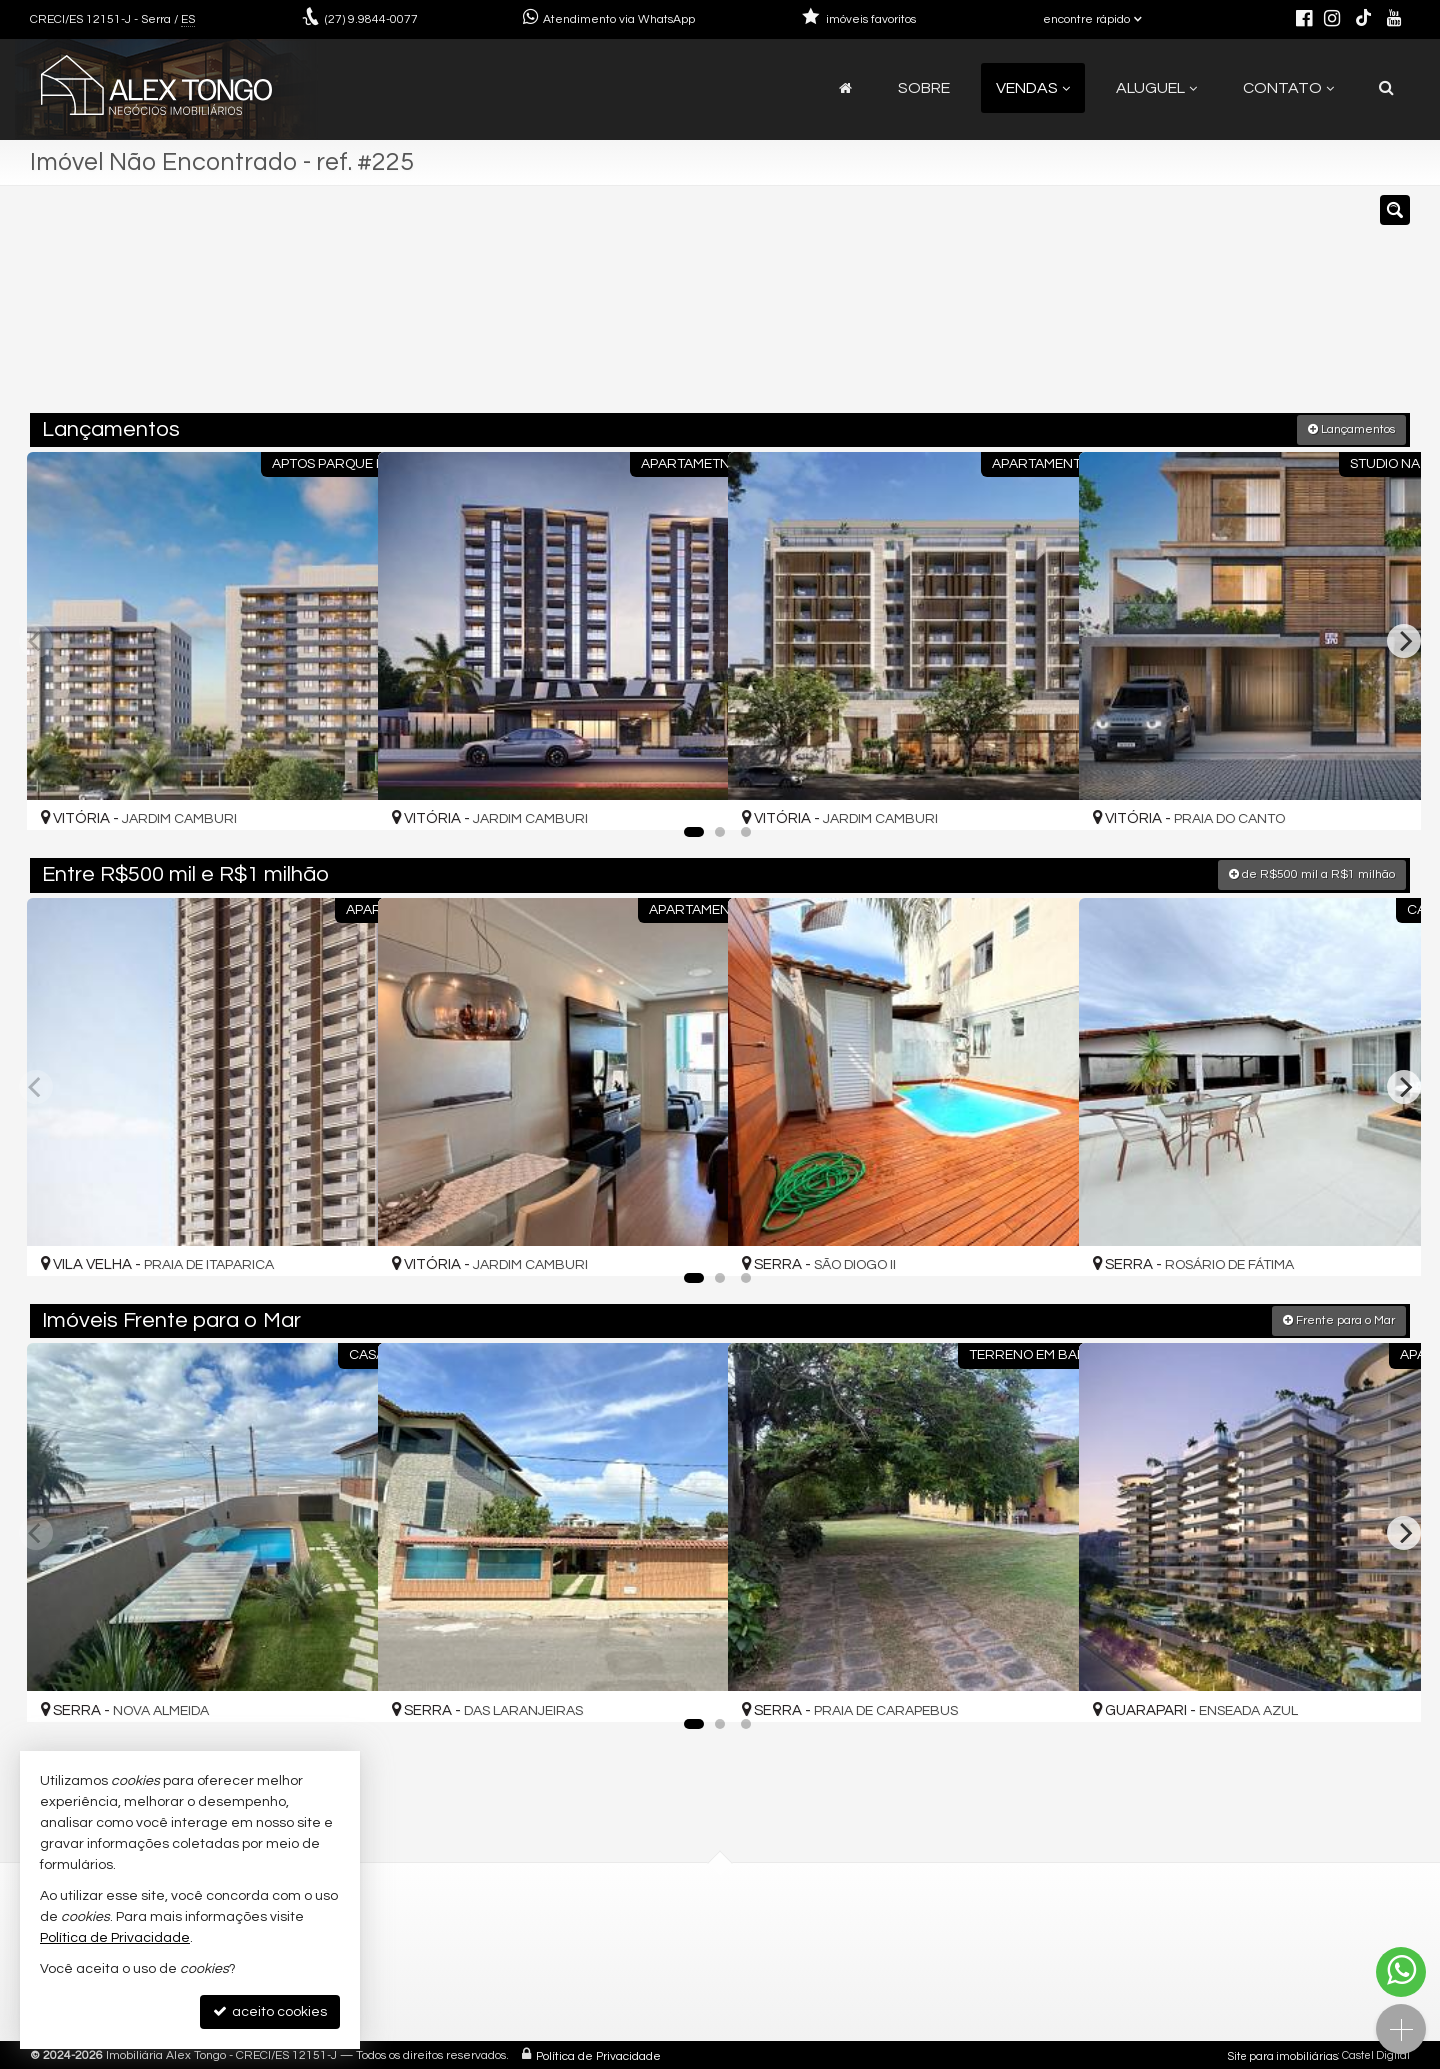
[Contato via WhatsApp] (1401, 1972)
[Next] (1404, 639)
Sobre (924, 88)
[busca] (1386, 88)
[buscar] (1128, 308)
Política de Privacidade (598, 2053)
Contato (1288, 88)
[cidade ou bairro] (942, 308)
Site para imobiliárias (1283, 2053)
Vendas (1033, 88)
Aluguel (1156, 88)
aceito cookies (270, 2011)
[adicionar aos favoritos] (341, 795)
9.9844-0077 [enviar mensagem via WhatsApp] (371, 19)
